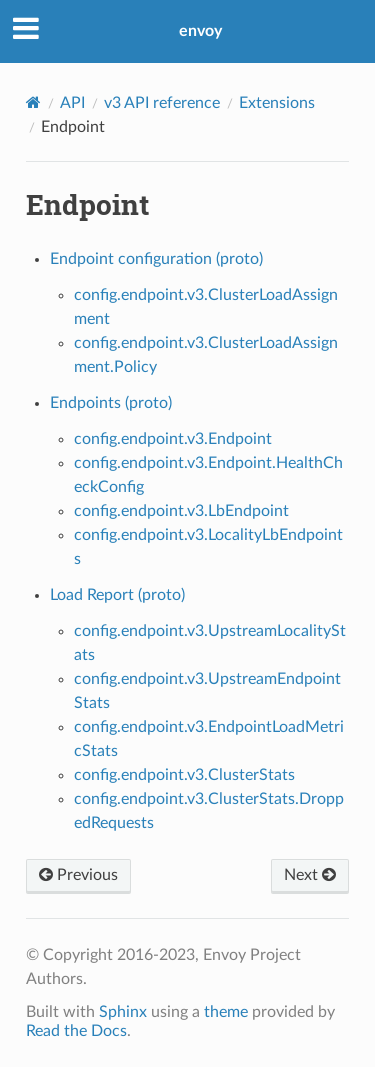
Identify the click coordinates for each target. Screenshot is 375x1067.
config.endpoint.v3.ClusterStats (184, 775)
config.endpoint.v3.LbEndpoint (181, 511)
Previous (78, 875)
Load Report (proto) (117, 595)
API (72, 103)
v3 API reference (162, 103)
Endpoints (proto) (111, 403)
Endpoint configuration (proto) (156, 259)
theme (226, 1012)
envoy (200, 31)
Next (310, 875)
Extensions (277, 103)
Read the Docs (76, 1031)
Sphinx (123, 1012)
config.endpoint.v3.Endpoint (173, 439)
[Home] (33, 102)
